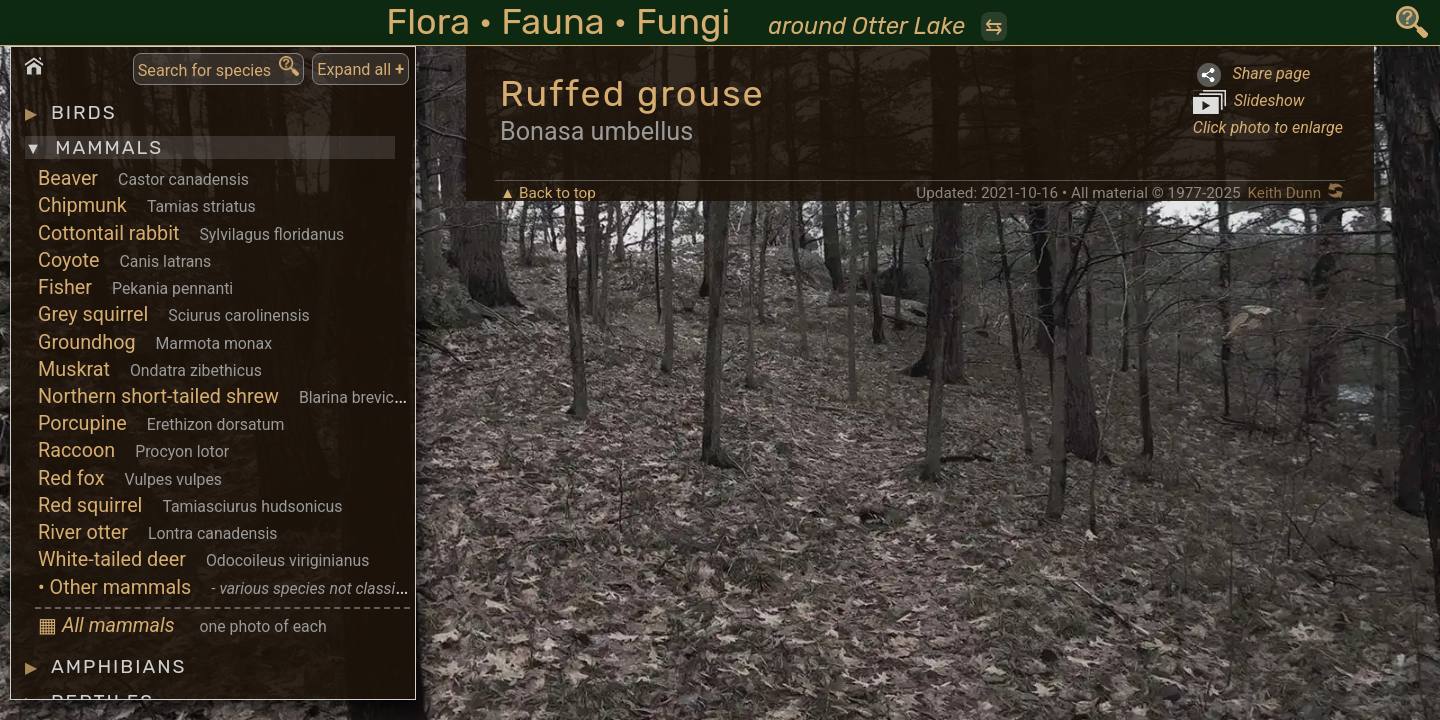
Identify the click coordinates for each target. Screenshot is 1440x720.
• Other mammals (114, 587)
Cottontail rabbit (108, 233)
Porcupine (82, 423)
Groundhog (87, 342)
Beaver (68, 178)
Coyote (68, 260)
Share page (1251, 75)
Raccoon (76, 450)
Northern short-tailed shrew (158, 396)
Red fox (71, 478)
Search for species (219, 68)
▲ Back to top (548, 193)
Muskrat (74, 369)
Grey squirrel (93, 314)
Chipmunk (82, 205)
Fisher (65, 287)
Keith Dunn (1284, 193)
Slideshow (1249, 102)
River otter (83, 532)
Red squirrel (90, 505)
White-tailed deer (112, 559)
